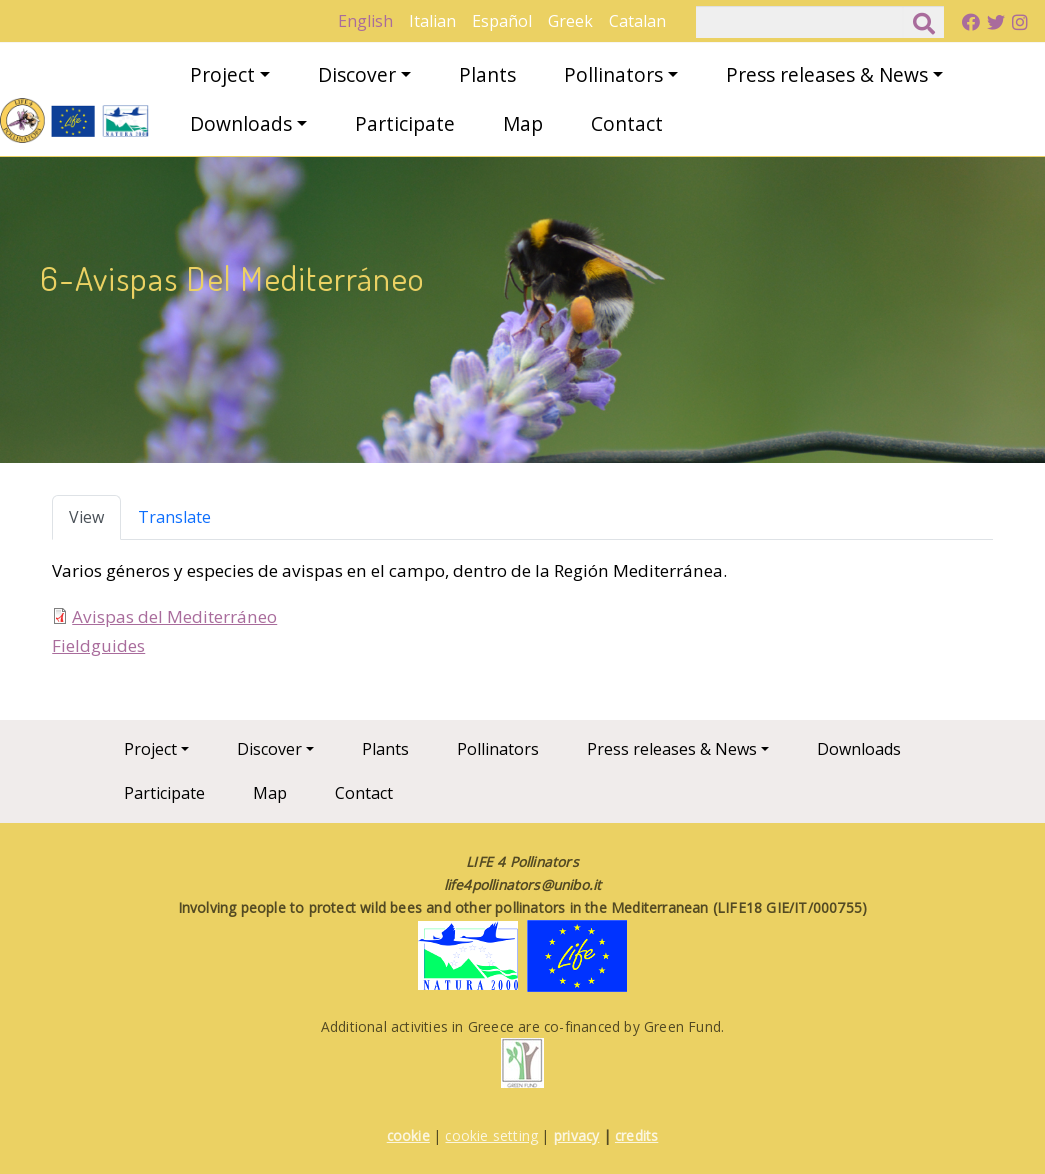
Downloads (241, 123)
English (365, 21)
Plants (487, 74)
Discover (357, 74)
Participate (405, 123)
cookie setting (491, 1135)
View (86, 517)
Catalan (637, 21)
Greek (570, 21)
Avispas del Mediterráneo (174, 616)
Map (523, 123)
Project (222, 74)
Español (502, 21)
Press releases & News (827, 74)
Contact (627, 123)
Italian (432, 21)
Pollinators (613, 74)
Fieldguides (98, 645)
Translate (174, 517)
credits (636, 1135)
